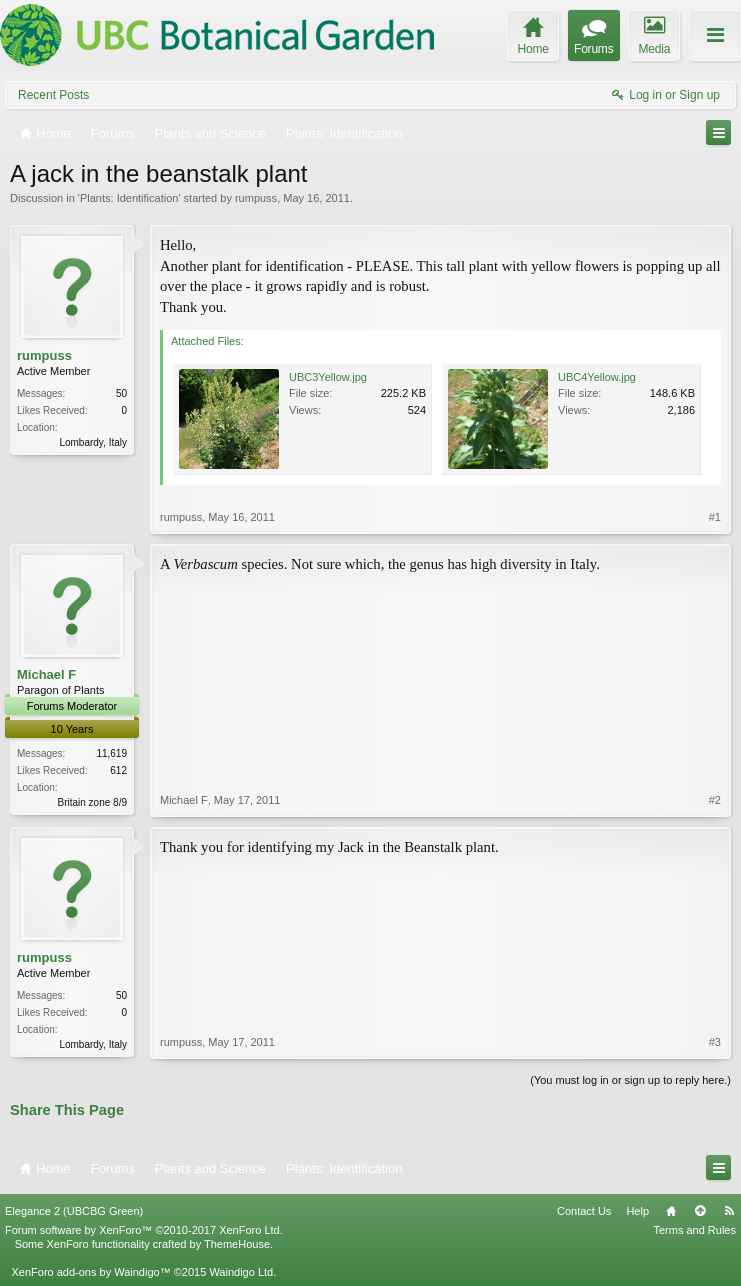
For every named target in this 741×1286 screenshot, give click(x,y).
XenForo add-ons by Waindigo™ (90, 1272)
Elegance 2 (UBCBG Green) (74, 1211)
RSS (729, 1211)
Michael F (46, 674)
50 (121, 393)
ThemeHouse (237, 1244)
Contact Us (584, 1211)
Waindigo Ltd (241, 1272)
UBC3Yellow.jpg (328, 377)
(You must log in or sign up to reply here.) (630, 1080)
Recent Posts (53, 95)
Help (637, 1211)
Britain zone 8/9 (93, 802)
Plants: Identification (129, 198)
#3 (715, 1042)
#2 (715, 800)
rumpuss (256, 198)
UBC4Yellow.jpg (597, 377)
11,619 (111, 753)
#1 (715, 517)
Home (671, 1211)
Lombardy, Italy (93, 442)
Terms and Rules (694, 1230)
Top (700, 1211)
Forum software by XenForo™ (144, 1230)
